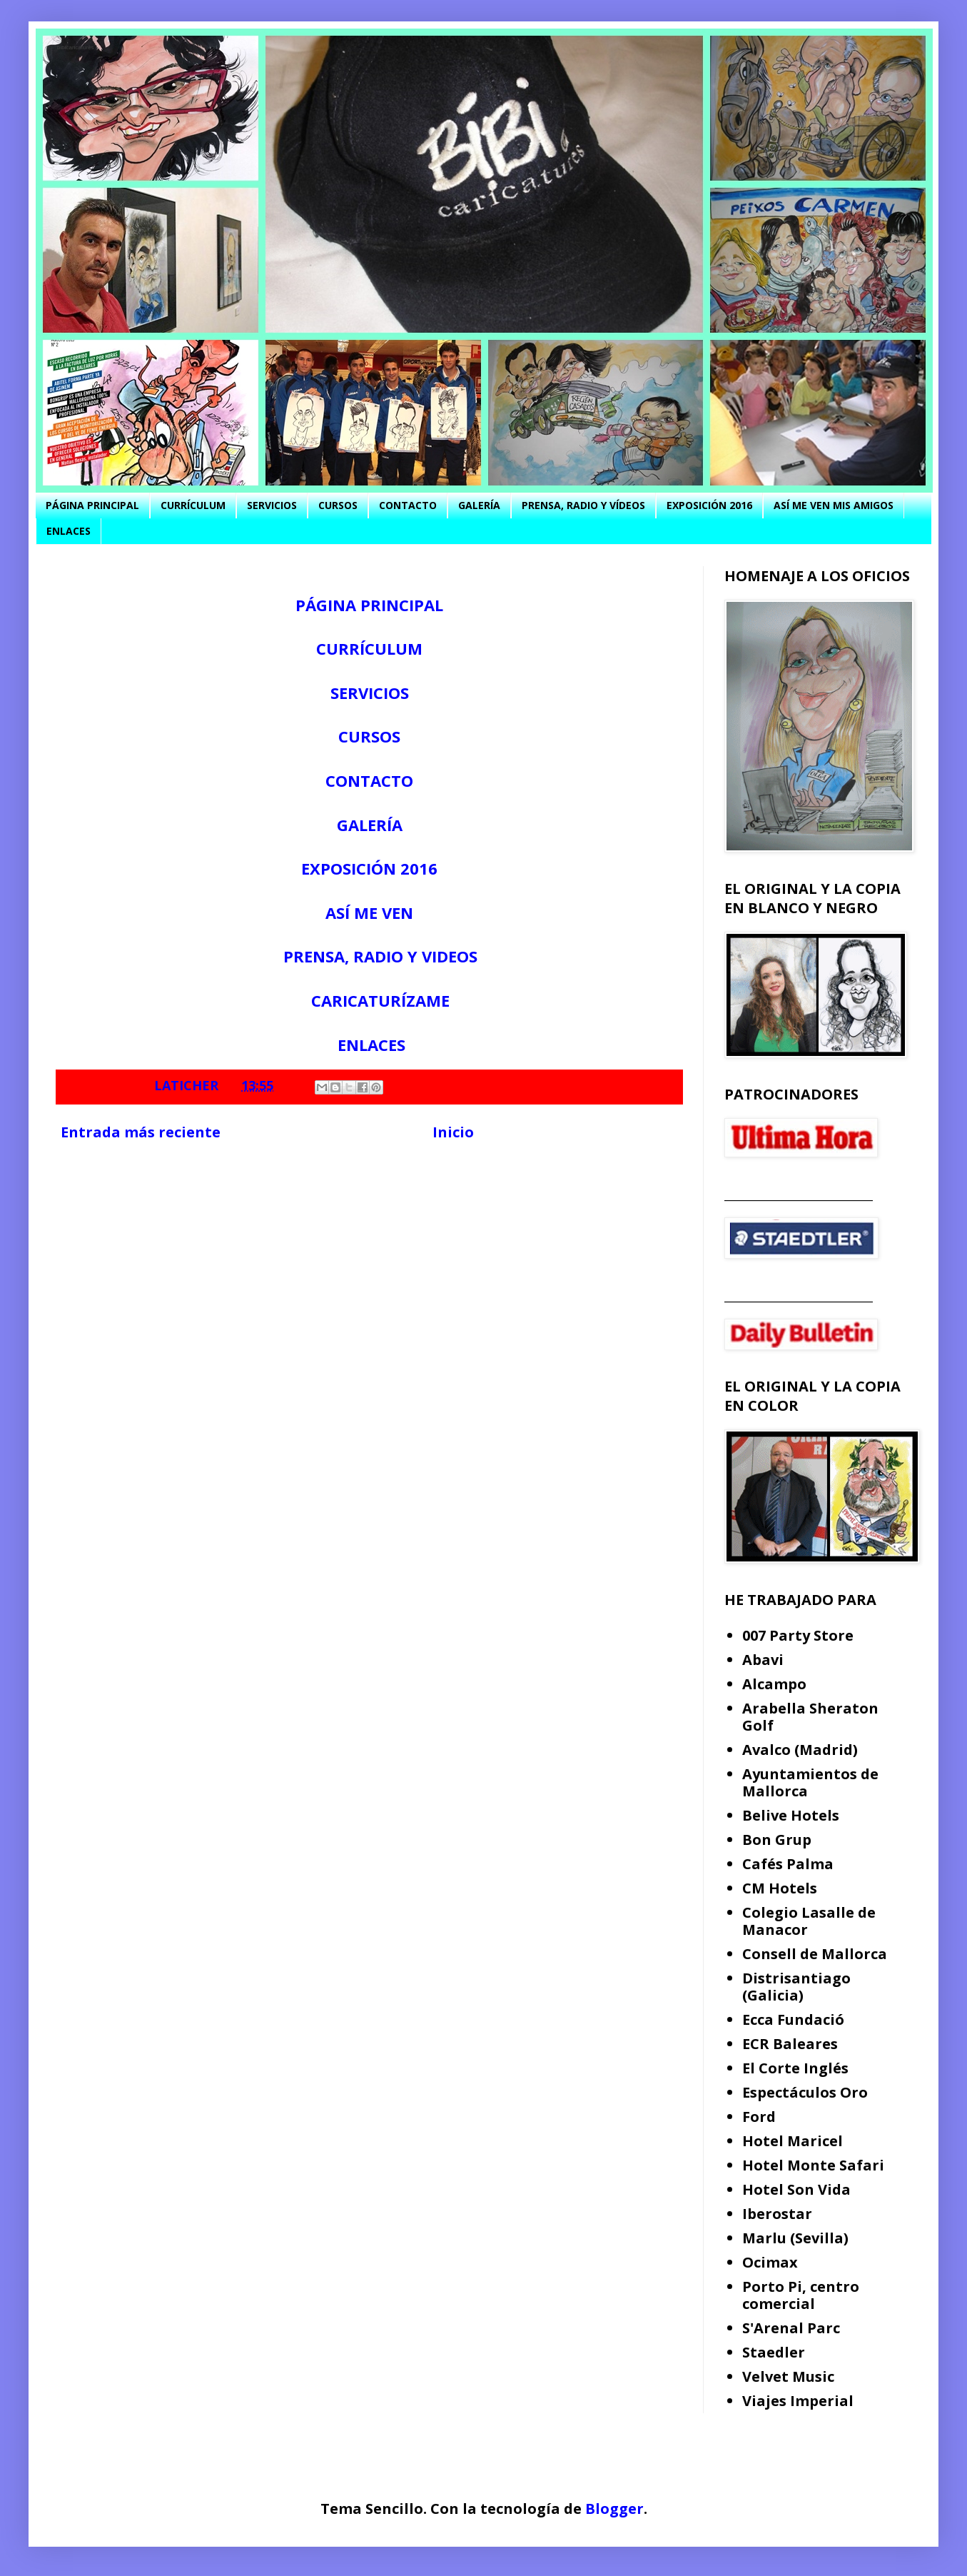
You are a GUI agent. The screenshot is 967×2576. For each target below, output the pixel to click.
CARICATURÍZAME (380, 1000)
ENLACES (68, 531)
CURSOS (338, 505)
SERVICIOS (272, 505)
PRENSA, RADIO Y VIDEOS (380, 956)
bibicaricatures (75, 47)
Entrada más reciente (141, 1132)
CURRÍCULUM (193, 505)
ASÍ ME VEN (369, 912)
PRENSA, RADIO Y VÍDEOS (583, 505)
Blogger (614, 2508)
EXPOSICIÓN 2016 (709, 505)
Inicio (453, 1132)
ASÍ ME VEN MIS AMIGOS (833, 505)
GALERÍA (479, 505)
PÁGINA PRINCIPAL (92, 505)
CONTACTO (408, 505)
